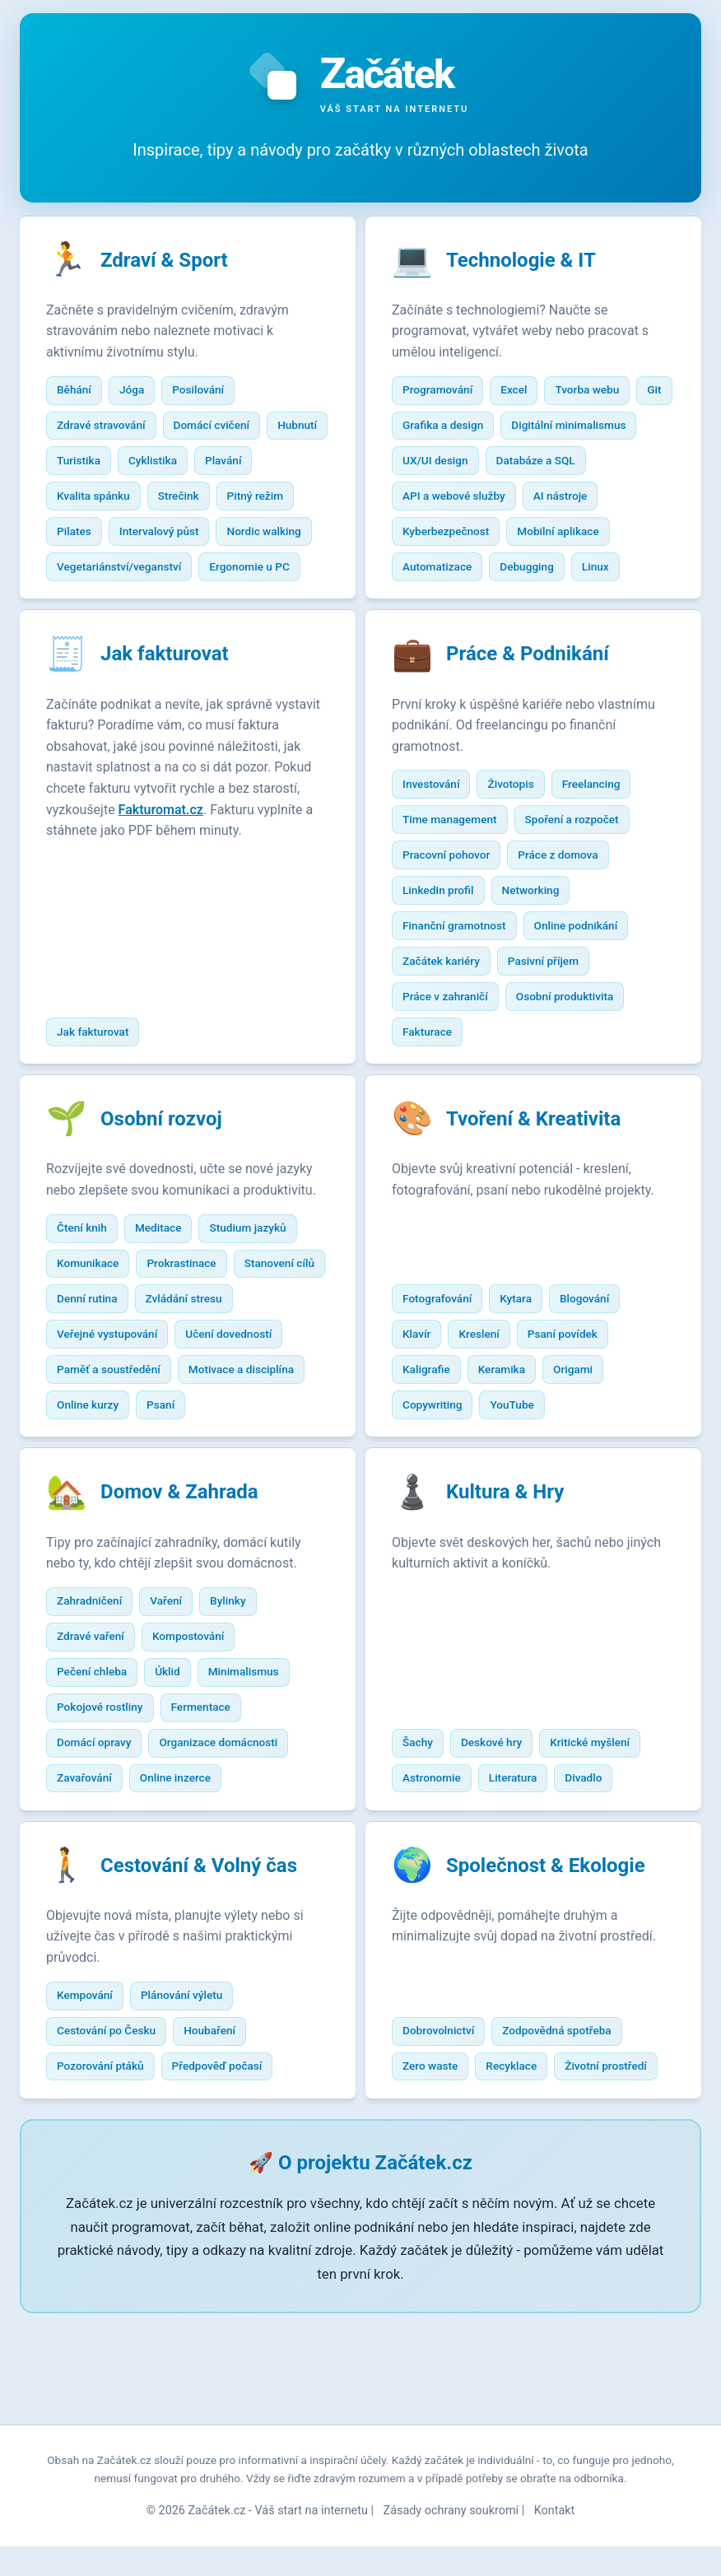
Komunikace (96, 1331)
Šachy (426, 1849)
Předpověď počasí (225, 2178)
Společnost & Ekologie (554, 1977)
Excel (522, 391)
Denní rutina (194, 1365)
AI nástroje (438, 533)
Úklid (176, 1779)
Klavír (425, 1436)
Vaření (175, 1708)
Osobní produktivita (573, 1038)
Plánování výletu (189, 2107)
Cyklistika (228, 462)
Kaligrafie (434, 1472)
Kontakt (554, 2540)
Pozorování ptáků (108, 2178)
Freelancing (599, 825)
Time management (458, 861)
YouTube (520, 1507)
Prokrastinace (190, 1331)
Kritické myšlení (599, 1849)
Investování (439, 825)
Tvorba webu (596, 391)
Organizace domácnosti (227, 1849)
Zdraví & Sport (172, 261)
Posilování (207, 391)
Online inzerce (183, 1885)
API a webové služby (569, 498)
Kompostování (196, 1743)
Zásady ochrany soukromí (451, 2540)
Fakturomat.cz (96, 873)
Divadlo (592, 1885)
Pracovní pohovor (454, 896)
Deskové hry (499, 1849)
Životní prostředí (615, 2178)
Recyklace (520, 2178)
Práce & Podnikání (535, 696)
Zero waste (438, 2178)
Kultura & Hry (513, 1599)
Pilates (167, 533)
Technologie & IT (529, 261)
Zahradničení (97, 1708)
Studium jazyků (256, 1295)
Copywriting (440, 1507)
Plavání (83, 498)
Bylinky (236, 1708)
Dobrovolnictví (446, 2143)
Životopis (519, 825)
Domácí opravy (102, 1849)
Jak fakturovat (173, 696)
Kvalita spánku (166, 498)
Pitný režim (93, 533)
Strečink (251, 498)
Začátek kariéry (449, 1002)
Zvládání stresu (103, 1401)
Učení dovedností (108, 1436)
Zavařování (92, 1885)
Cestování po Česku (114, 2143)
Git (418, 427)
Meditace (166, 1295)
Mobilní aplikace (451, 568)
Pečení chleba (100, 1779)
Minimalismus (251, 1779)
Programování (446, 391)
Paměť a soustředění (231, 1436)
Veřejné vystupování (220, 1401)
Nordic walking (102, 568)
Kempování (93, 2107)
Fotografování (445, 1401)
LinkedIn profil (446, 932)
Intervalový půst (252, 533)
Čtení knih (90, 1295)
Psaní (79, 1507)
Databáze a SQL (450, 498)
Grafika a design (494, 427)
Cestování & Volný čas (207, 1977)
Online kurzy (230, 1472)
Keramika (509, 1472)
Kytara (525, 1401)
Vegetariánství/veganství (230, 568)
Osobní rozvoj (169, 1165)
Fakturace (435, 1073)
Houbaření (218, 2143)
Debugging (438, 604)
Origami (581, 1472)
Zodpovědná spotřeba (565, 2143)
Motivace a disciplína (117, 1472)
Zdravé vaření (99, 1743)
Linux (506, 604)
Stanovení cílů (100, 1365)
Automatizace (555, 568)
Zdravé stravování (109, 427)
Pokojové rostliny (108, 1814)
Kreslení (487, 1436)
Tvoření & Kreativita (541, 1165)
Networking (539, 932)
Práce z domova (567, 896)
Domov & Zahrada (188, 1599)
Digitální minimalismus (468, 462)
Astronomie (440, 1885)
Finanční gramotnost (462, 967)
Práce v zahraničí (453, 1038)
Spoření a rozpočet (580, 861)
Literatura (521, 1885)
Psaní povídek (571, 1436)
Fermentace (209, 1814)
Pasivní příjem (551, 1002)
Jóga (140, 391)
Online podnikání (584, 967)
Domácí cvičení (220, 427)
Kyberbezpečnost (536, 533)
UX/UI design (587, 462)
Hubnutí (85, 462)
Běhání (82, 391)
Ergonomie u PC (105, 604)
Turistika (154, 462)
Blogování (592, 1401)
